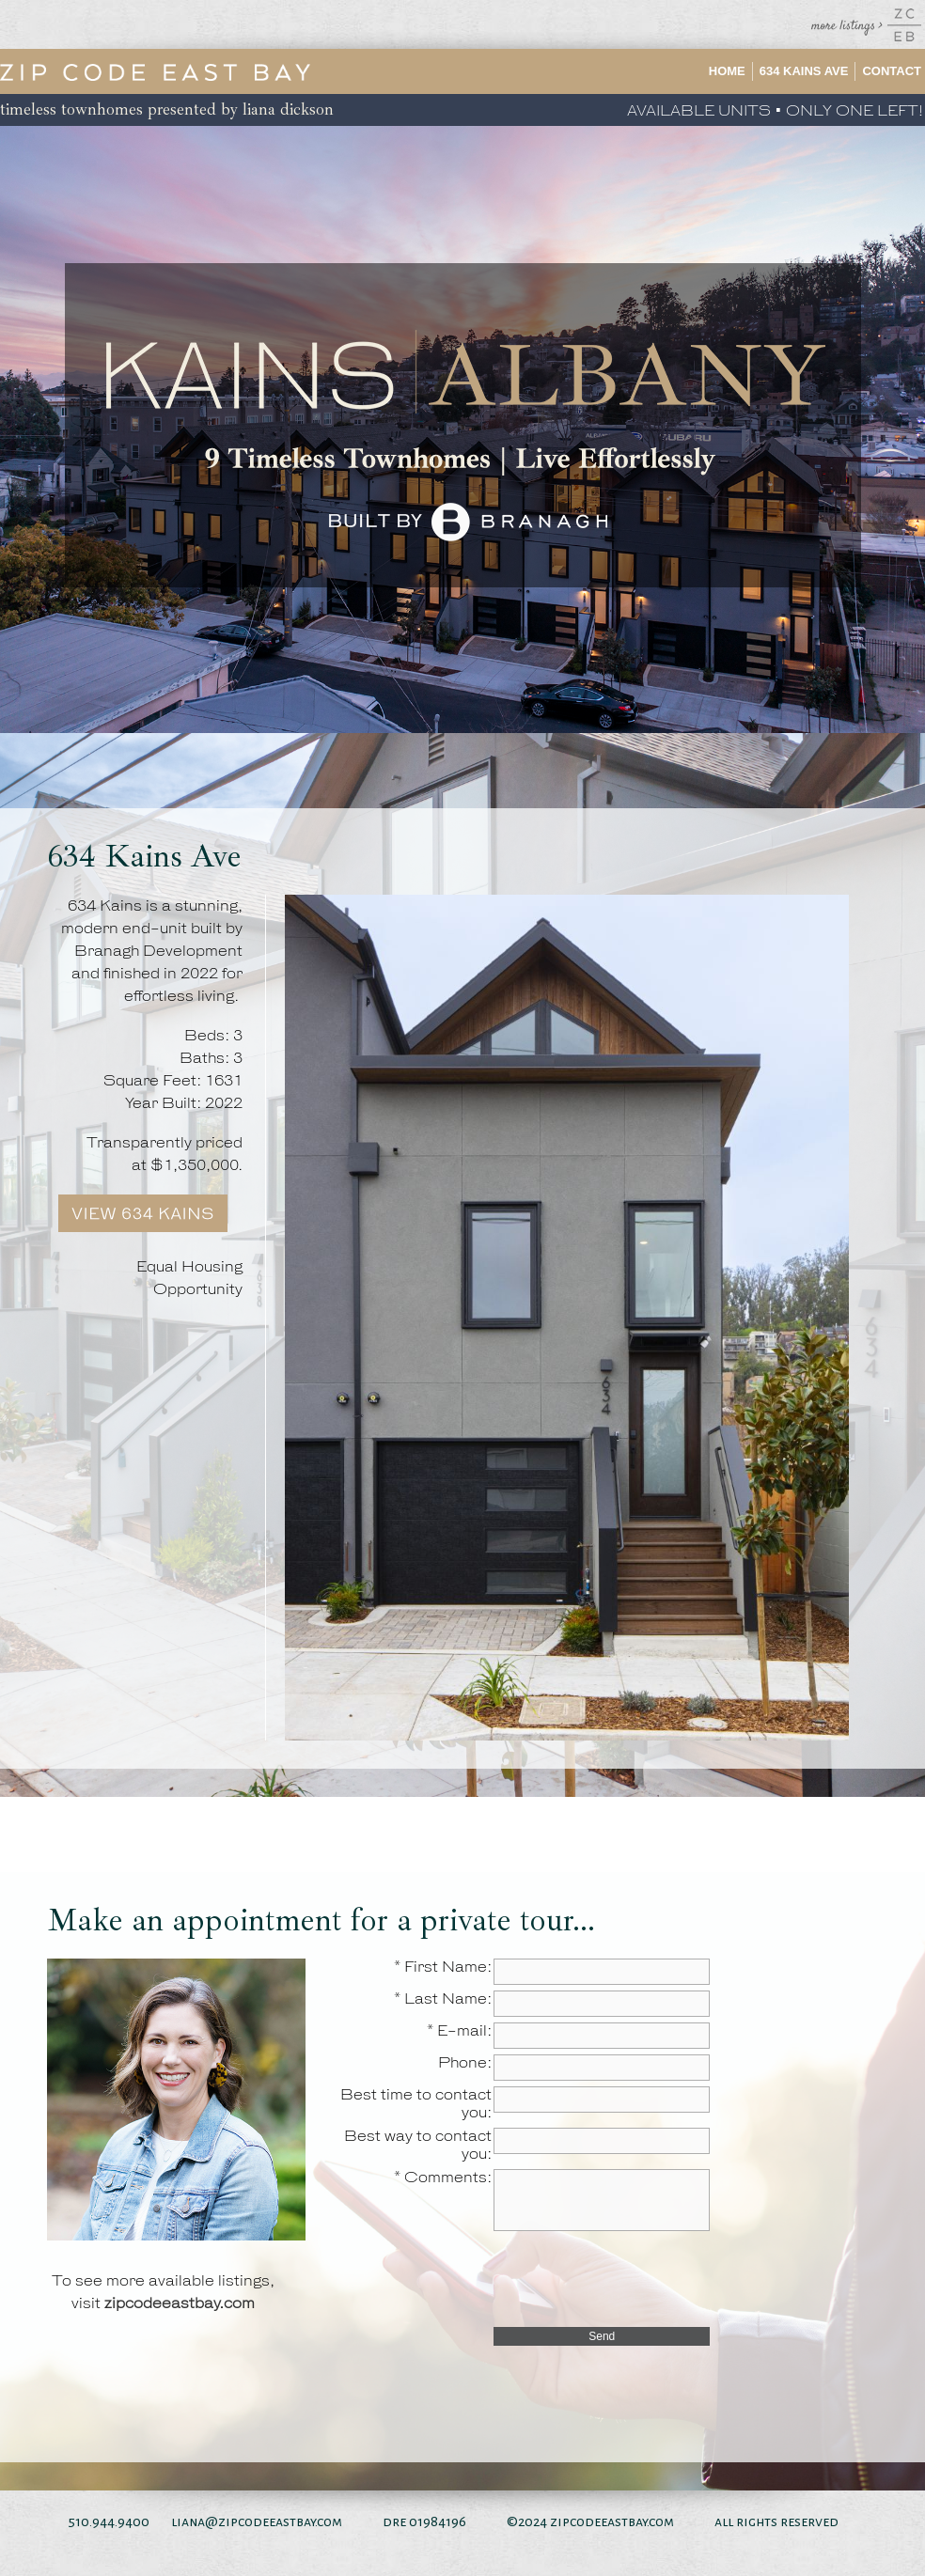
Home (727, 71)
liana (188, 2521)
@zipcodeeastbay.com (273, 2521)
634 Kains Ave (804, 71)
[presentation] (636, 2278)
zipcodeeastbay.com (179, 2304)
